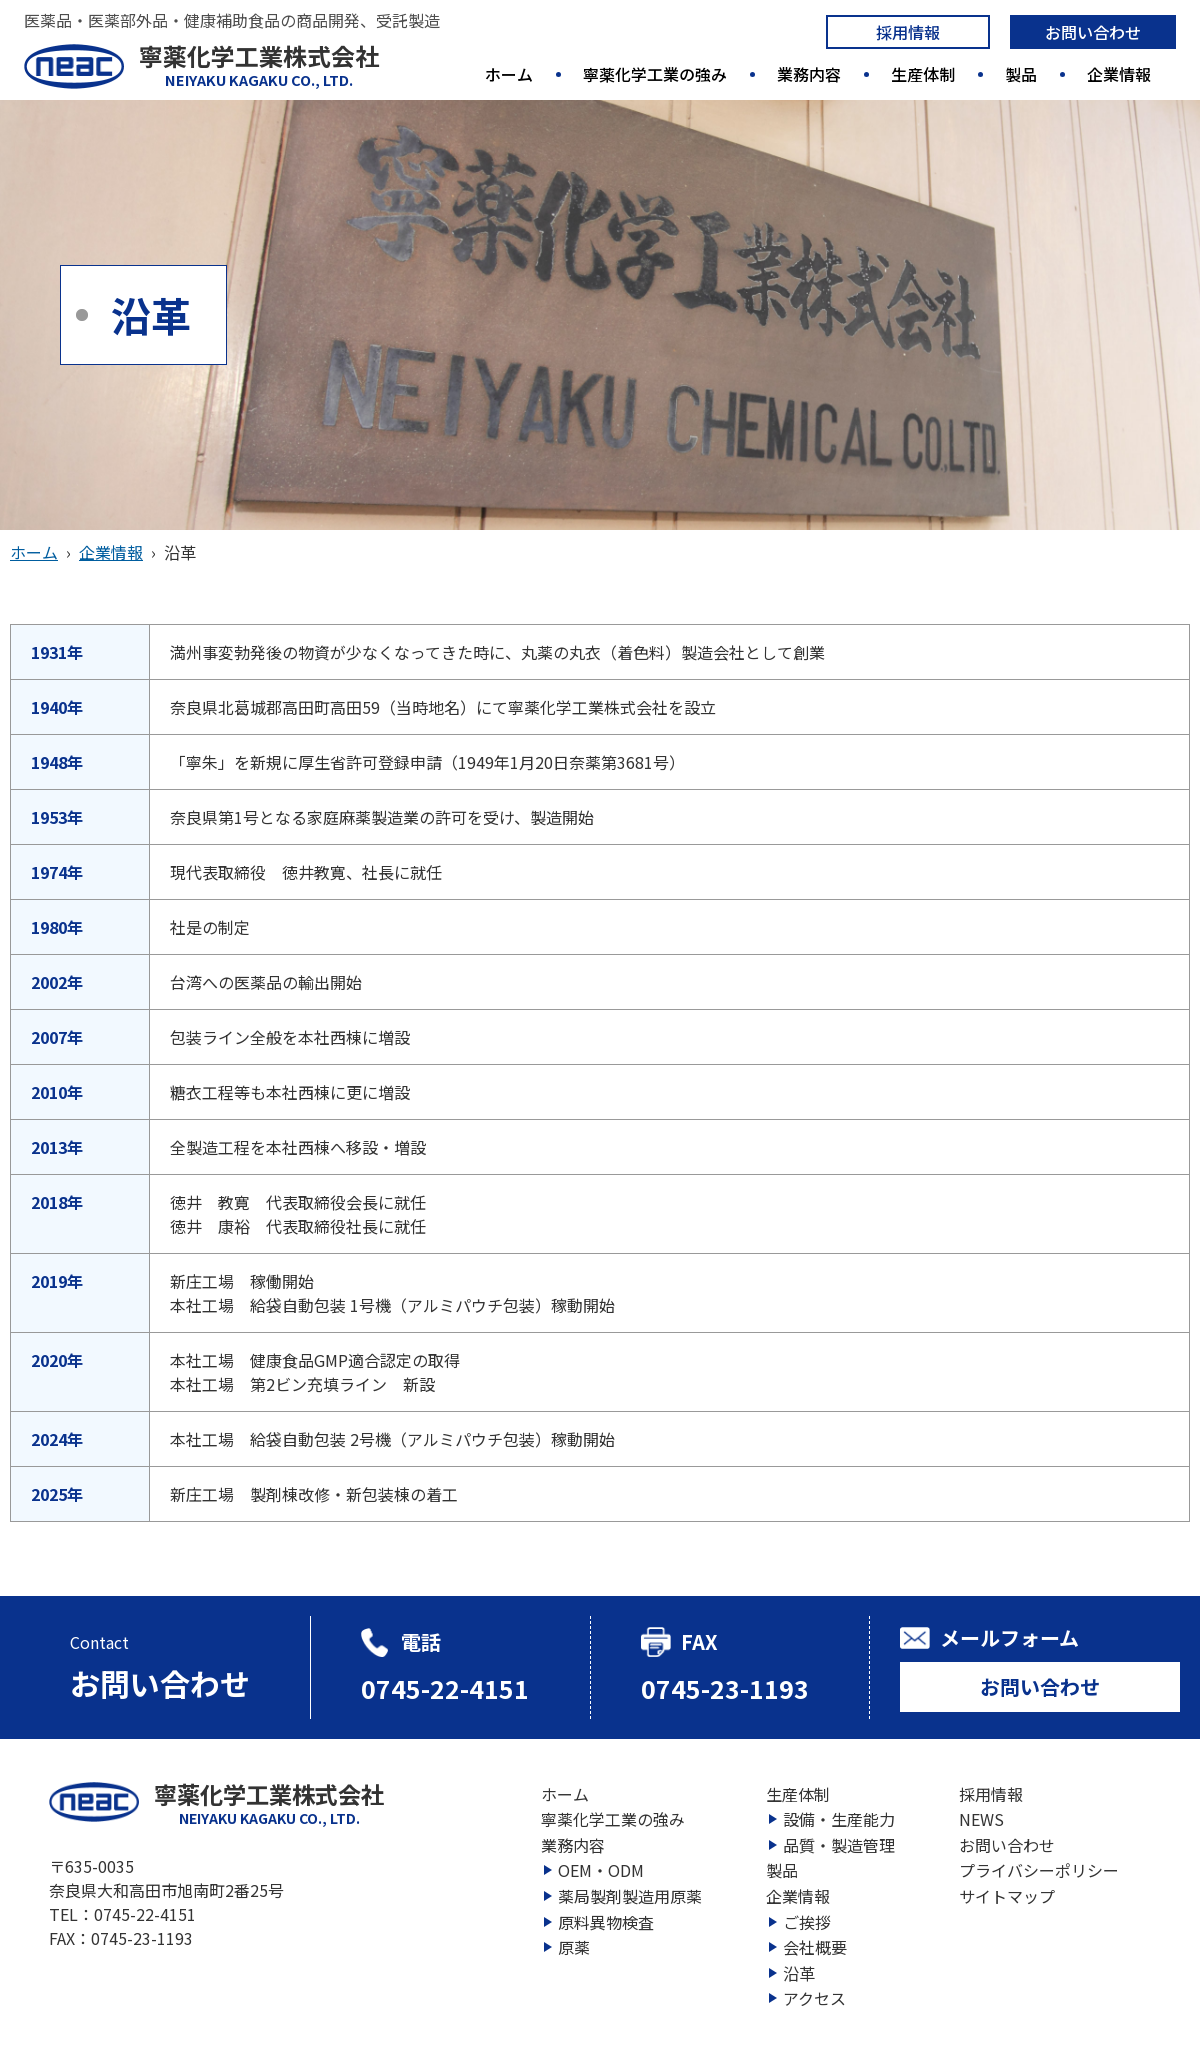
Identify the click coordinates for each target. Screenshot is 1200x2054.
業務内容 (809, 74)
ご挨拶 (807, 1922)
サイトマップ (1007, 1896)
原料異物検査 (606, 1922)
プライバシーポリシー (1039, 1870)
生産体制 (923, 74)
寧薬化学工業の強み (655, 74)
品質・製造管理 (839, 1845)
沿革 (799, 1973)
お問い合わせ (1093, 32)
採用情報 (908, 32)
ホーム (509, 74)
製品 (1021, 74)
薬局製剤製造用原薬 (630, 1896)
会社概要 (815, 1947)
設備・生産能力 (839, 1819)
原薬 (574, 1947)
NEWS (981, 1819)
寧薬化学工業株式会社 (259, 65)
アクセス (814, 1998)
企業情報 (1119, 74)
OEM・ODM (601, 1870)
